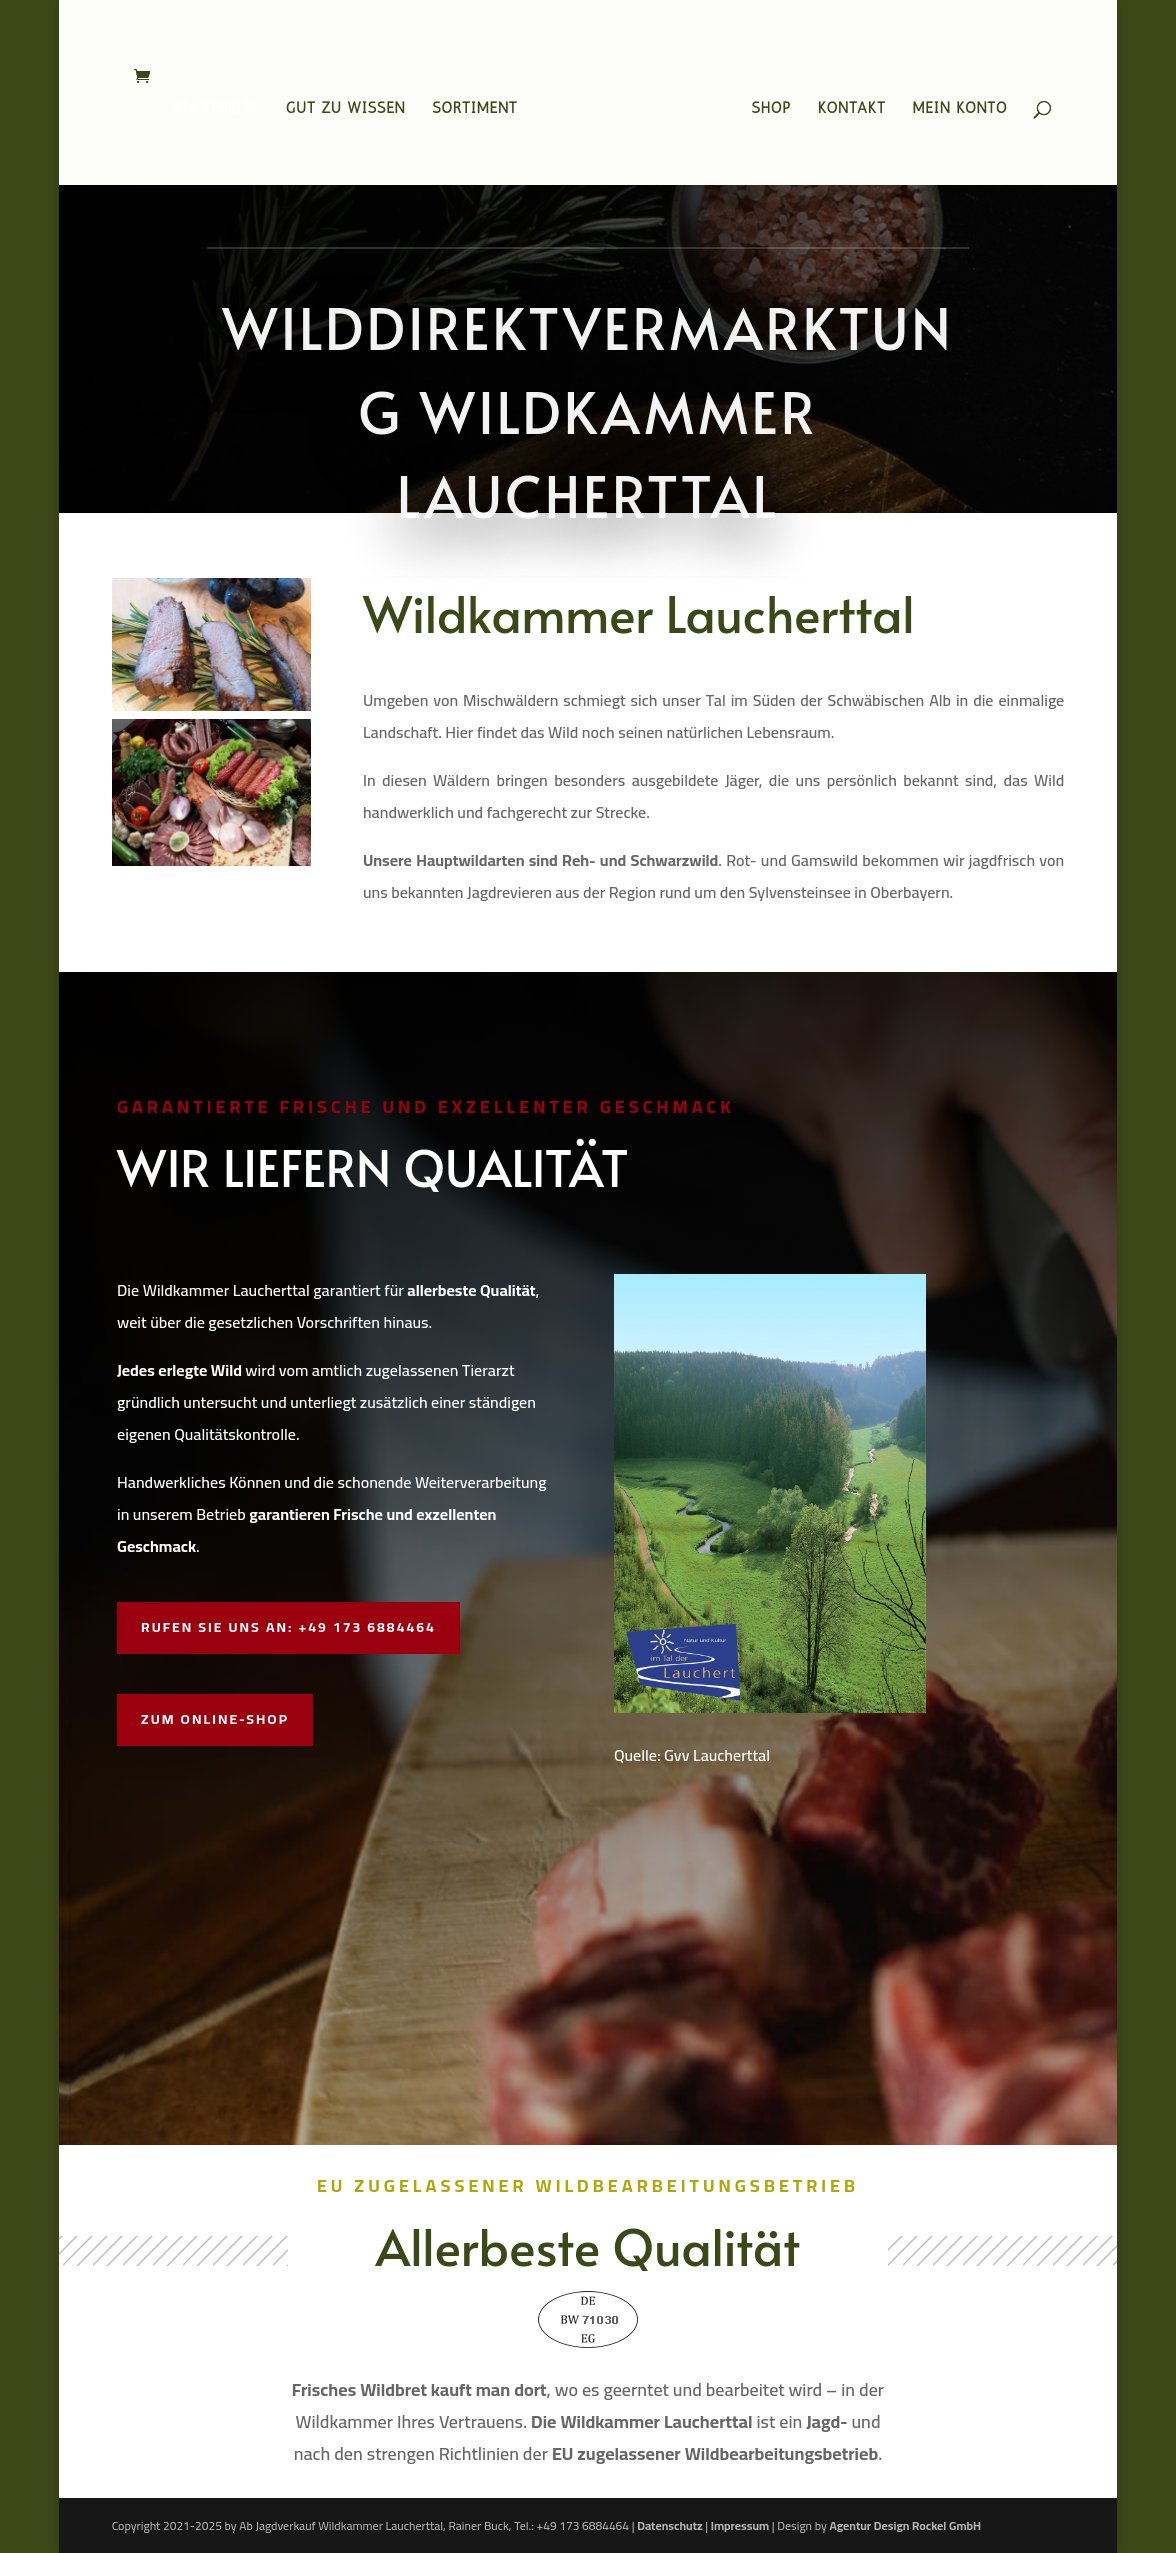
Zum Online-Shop (215, 1719)
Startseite (215, 109)
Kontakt (852, 109)
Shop (772, 109)
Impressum (740, 2525)
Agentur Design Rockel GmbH (905, 2525)
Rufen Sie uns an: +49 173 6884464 (288, 1627)
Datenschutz (669, 2525)
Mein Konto (960, 109)
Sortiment (475, 109)
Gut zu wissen (346, 109)
